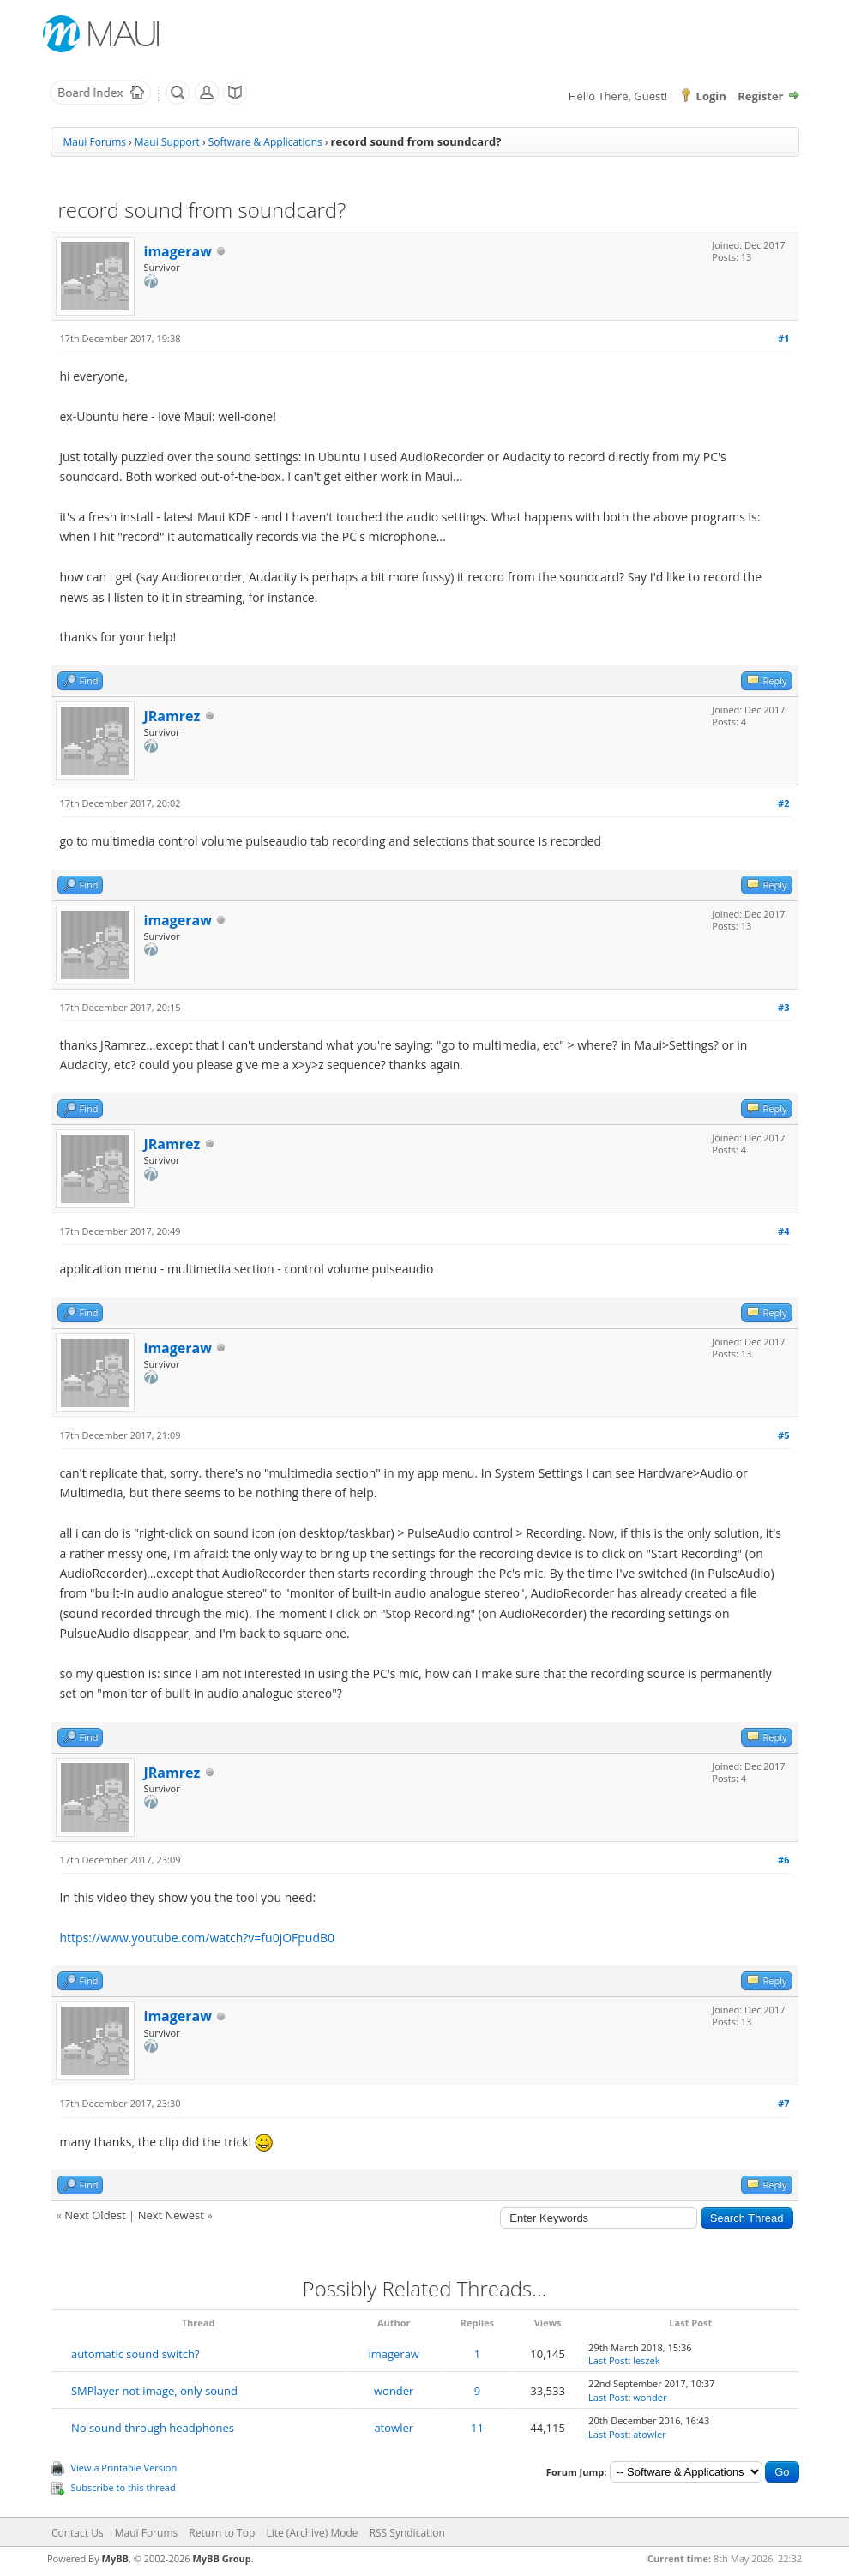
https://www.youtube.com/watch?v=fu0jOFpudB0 (197, 1937)
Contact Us (77, 2532)
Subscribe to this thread (123, 2487)
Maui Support (167, 142)
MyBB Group (221, 2558)
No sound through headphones (152, 2427)
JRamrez (172, 716)
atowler (393, 2427)
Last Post (608, 2360)
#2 (783, 803)
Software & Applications (265, 142)
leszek (646, 2360)
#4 (783, 1231)
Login (711, 96)
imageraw (178, 251)
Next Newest (171, 2215)
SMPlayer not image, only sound (154, 2390)
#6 (783, 1859)
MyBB (115, 2558)
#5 (783, 1435)
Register (760, 96)
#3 (783, 1007)
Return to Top (222, 2532)
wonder (393, 2390)
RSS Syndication (407, 2532)
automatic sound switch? (135, 2354)
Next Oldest (94, 2215)
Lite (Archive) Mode (312, 2532)
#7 (783, 2103)
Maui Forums (94, 142)
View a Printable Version (124, 2467)
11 (477, 2427)
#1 (783, 338)
